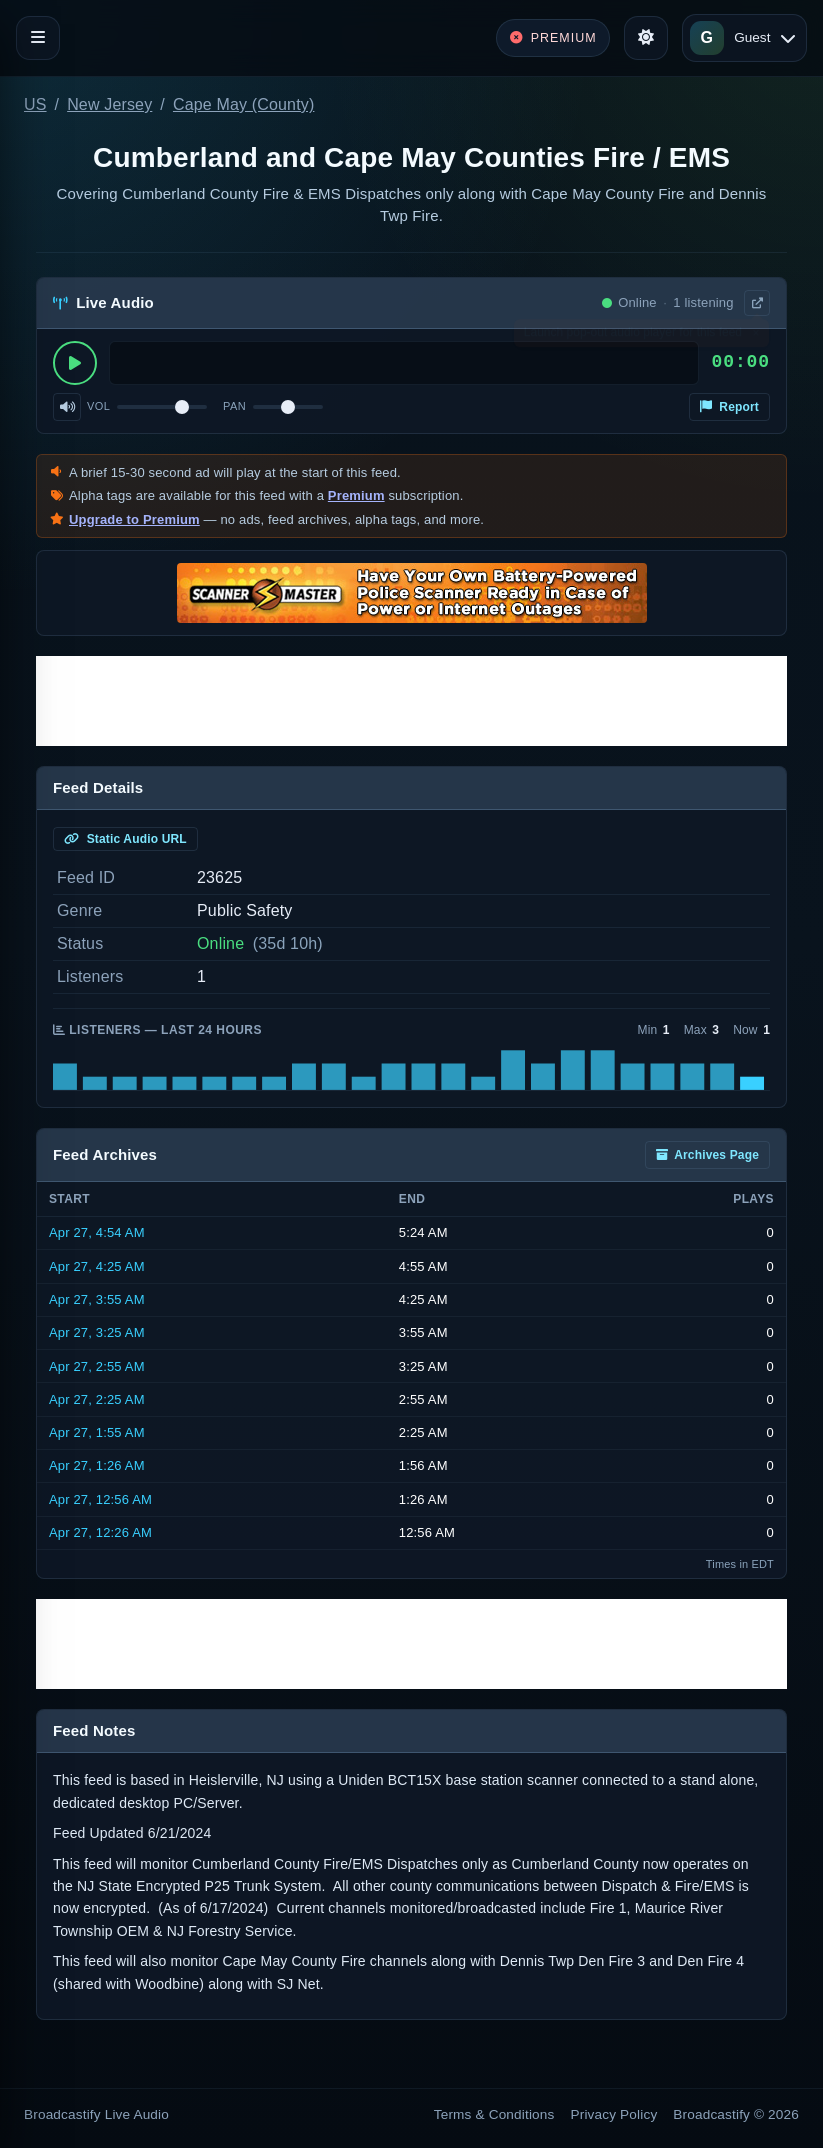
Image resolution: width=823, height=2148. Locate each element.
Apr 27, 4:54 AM (97, 1232)
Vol (98, 406)
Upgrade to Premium (134, 519)
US (35, 104)
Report (729, 407)
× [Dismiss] (755, 337)
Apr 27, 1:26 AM (97, 1465)
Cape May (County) (243, 104)
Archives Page (707, 1155)
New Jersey (109, 104)
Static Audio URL (125, 839)
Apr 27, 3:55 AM (97, 1299)
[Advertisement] (411, 701)
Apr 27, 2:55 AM (97, 1366)
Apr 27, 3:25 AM (97, 1332)
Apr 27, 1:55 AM (97, 1432)
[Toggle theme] (646, 38)
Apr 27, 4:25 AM (97, 1266)
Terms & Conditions (494, 2114)
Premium (356, 495)
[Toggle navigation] (38, 38)
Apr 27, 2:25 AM (97, 1399)
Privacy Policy (614, 2114)
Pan (234, 406)
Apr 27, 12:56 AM (100, 1499)
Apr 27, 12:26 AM (100, 1532)
